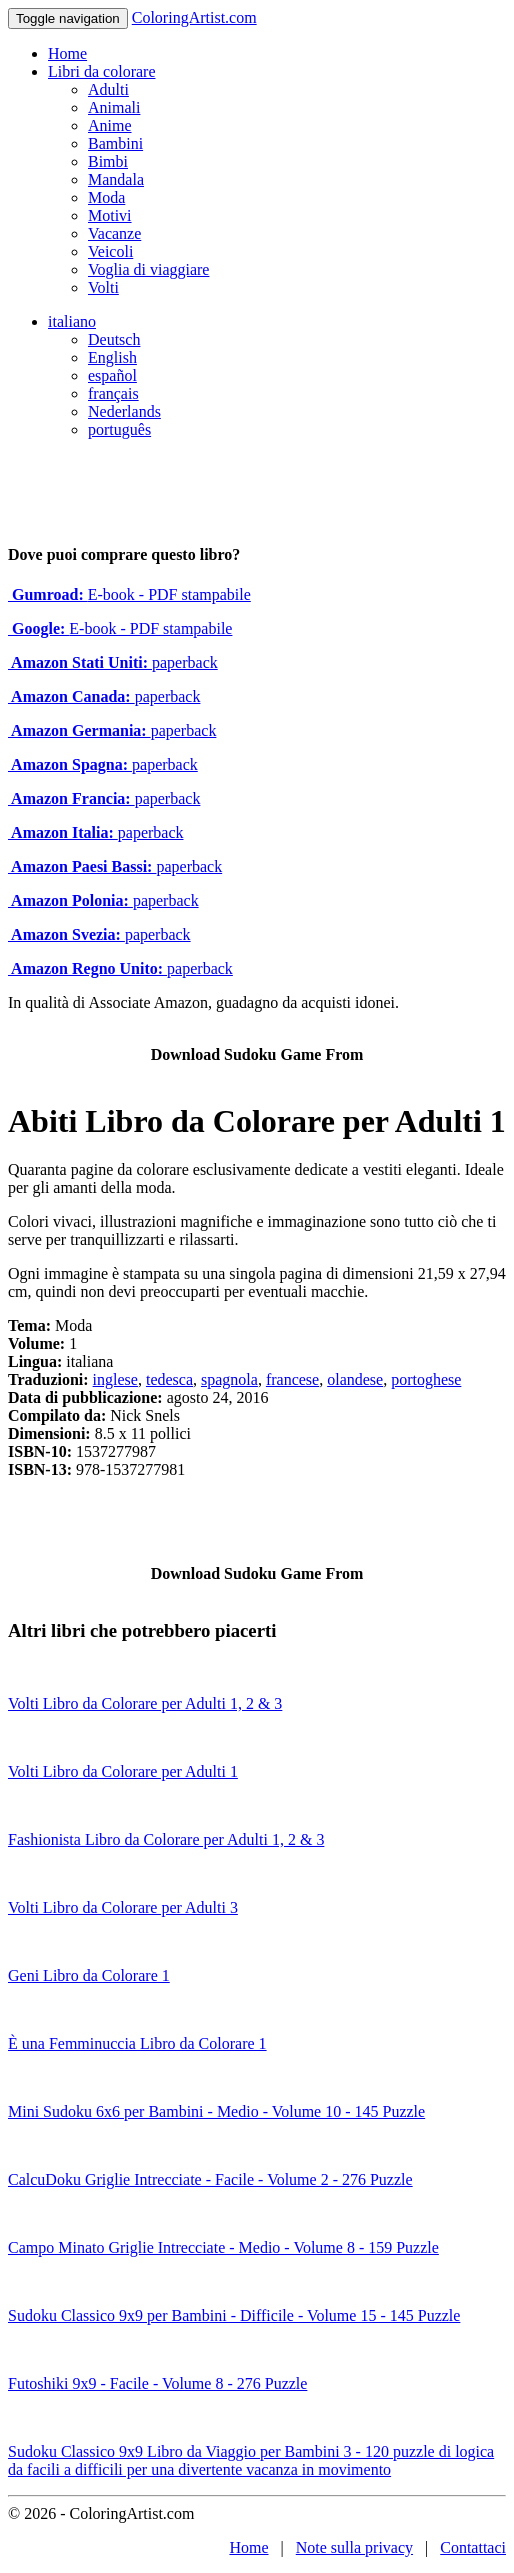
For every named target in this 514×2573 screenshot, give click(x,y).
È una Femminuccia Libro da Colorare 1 (137, 2043)
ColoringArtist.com (194, 17)
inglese (115, 1379)
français (113, 393)
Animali (114, 107)
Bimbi (108, 161)
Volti (103, 287)
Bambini (115, 143)
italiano (72, 321)
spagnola (229, 1379)
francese (292, 1379)
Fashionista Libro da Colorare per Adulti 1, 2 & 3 (166, 1839)
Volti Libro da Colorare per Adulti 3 (123, 1907)
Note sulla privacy (354, 2547)
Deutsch (114, 339)
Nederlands (124, 411)
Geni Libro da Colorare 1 (89, 1975)
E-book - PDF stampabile (129, 594)
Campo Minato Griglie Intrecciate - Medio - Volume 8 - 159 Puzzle (223, 2247)
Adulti (108, 89)
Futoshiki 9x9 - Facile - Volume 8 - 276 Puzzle (157, 2383)
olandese (355, 1379)
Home (67, 53)
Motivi (110, 215)
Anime (110, 125)
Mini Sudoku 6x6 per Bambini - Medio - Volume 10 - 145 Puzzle (216, 2111)
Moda (106, 197)
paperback (113, 662)
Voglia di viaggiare (148, 269)
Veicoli (110, 251)
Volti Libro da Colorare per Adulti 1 (123, 1771)
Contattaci (473, 2547)
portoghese (426, 1379)
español (112, 375)
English (112, 357)
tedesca (169, 1379)
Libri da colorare (102, 71)
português (119, 429)
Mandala (116, 179)
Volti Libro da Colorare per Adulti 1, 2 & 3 (145, 1703)
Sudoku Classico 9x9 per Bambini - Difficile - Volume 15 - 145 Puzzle (234, 2315)
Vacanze (114, 233)
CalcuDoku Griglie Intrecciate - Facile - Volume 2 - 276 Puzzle (210, 2179)
